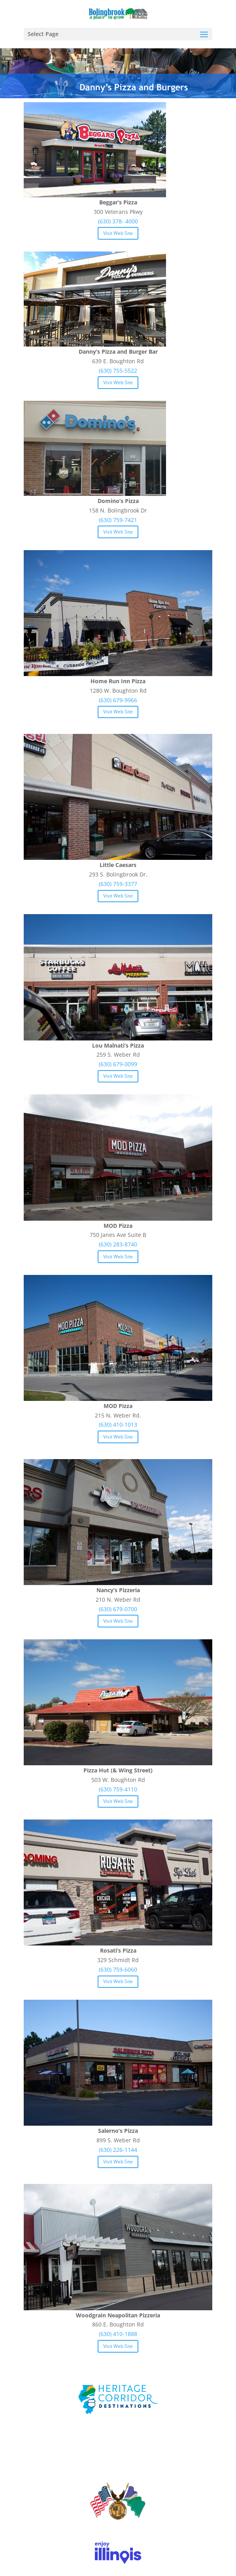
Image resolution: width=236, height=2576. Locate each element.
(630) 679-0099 (118, 1064)
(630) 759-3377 (118, 884)
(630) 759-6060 (118, 1969)
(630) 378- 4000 (118, 221)
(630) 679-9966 (118, 700)
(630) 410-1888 (118, 2334)
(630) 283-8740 (118, 1244)
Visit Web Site (118, 233)
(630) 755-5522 (118, 370)
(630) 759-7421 (118, 520)
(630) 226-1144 (118, 2149)
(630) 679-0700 (118, 1609)
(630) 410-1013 (118, 1424)
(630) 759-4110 (118, 1789)
